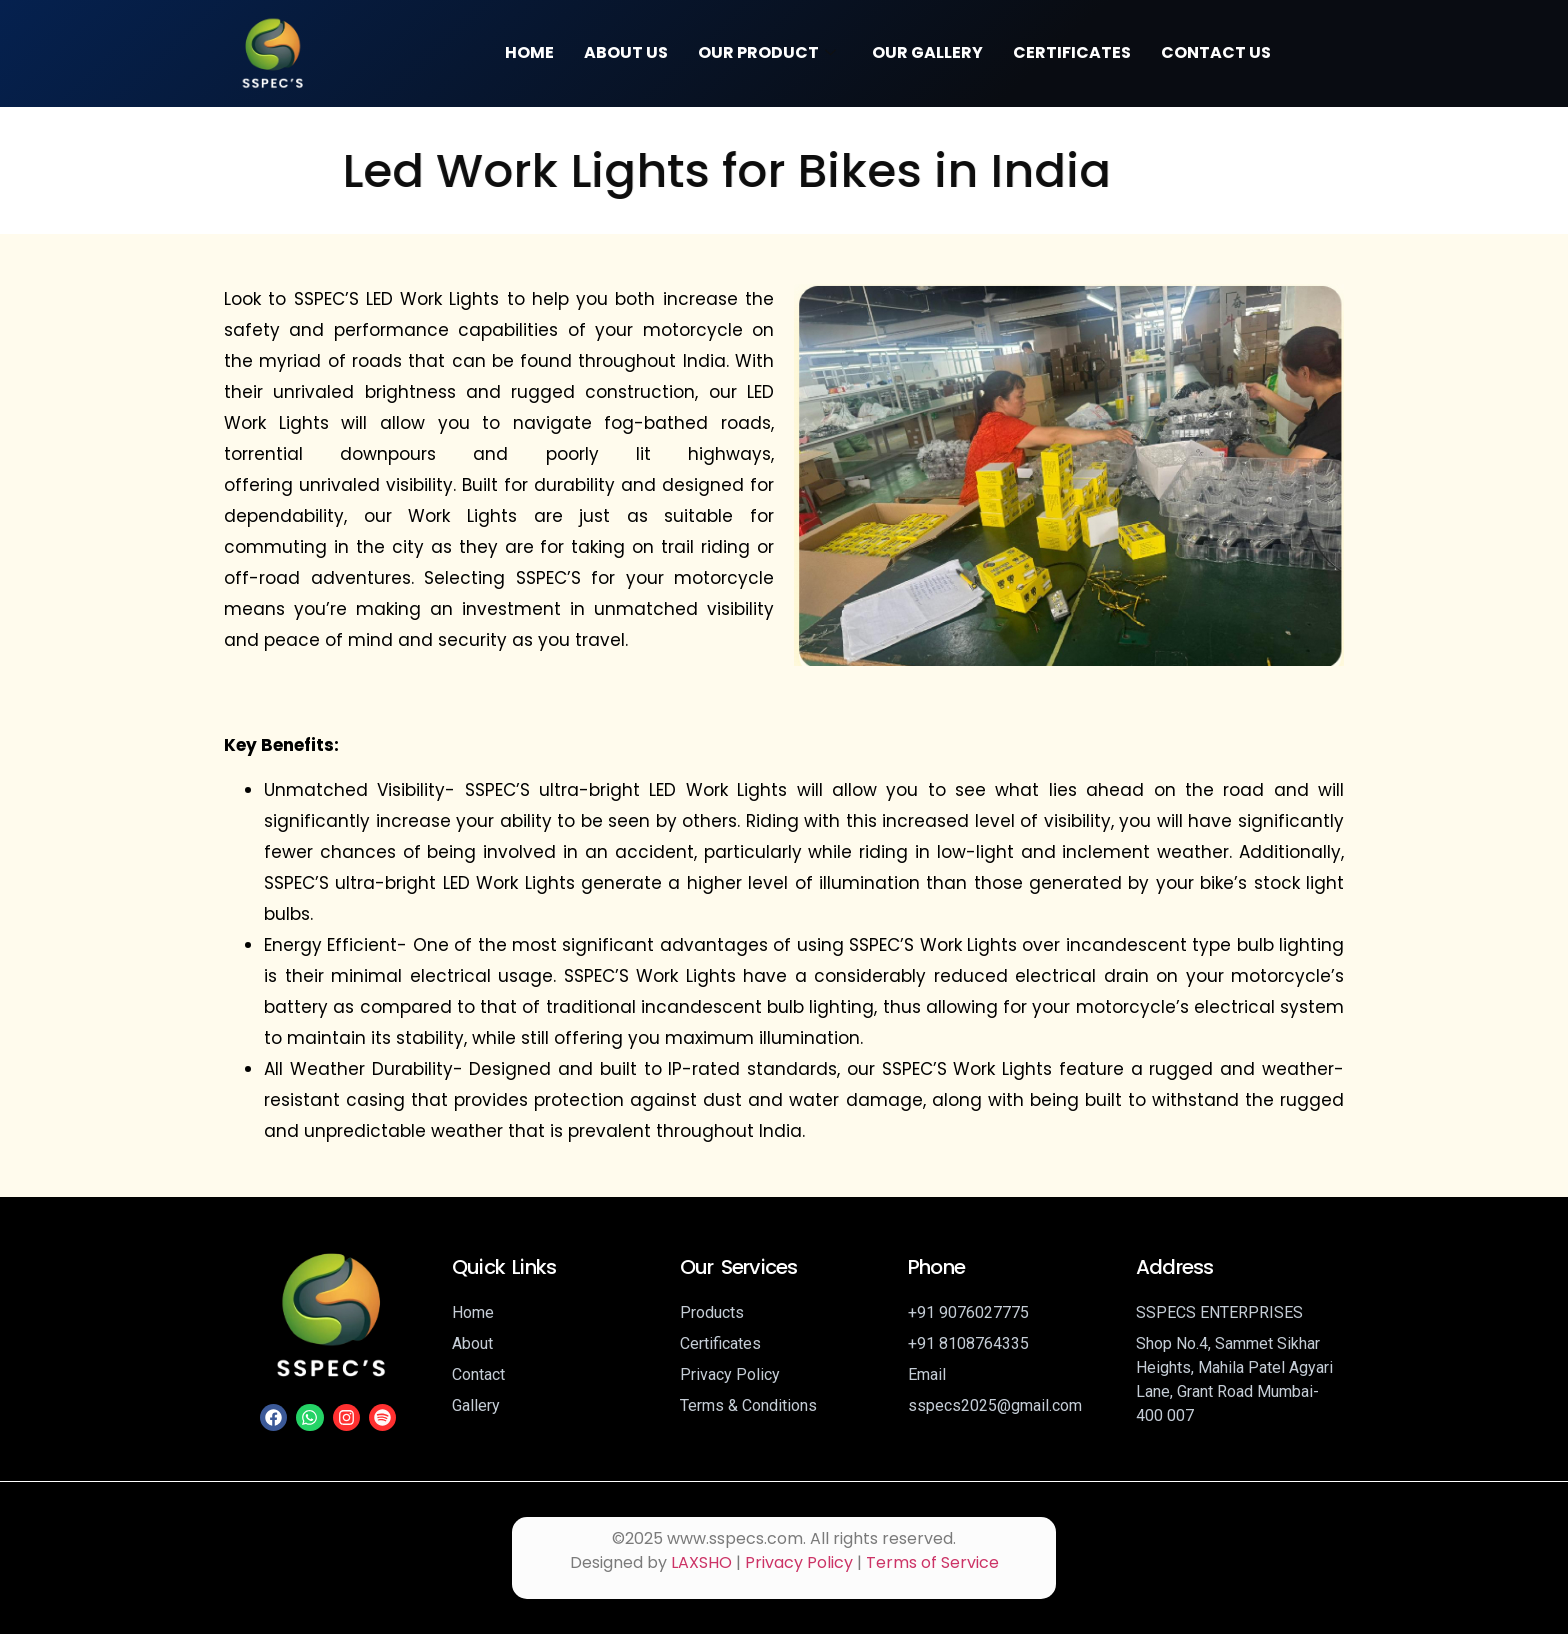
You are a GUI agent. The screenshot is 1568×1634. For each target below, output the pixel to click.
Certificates (1072, 52)
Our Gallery (927, 52)
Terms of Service (932, 1562)
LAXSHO (701, 1562)
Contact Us (1216, 52)
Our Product (767, 52)
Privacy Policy (799, 1562)
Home (529, 52)
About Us (626, 52)
